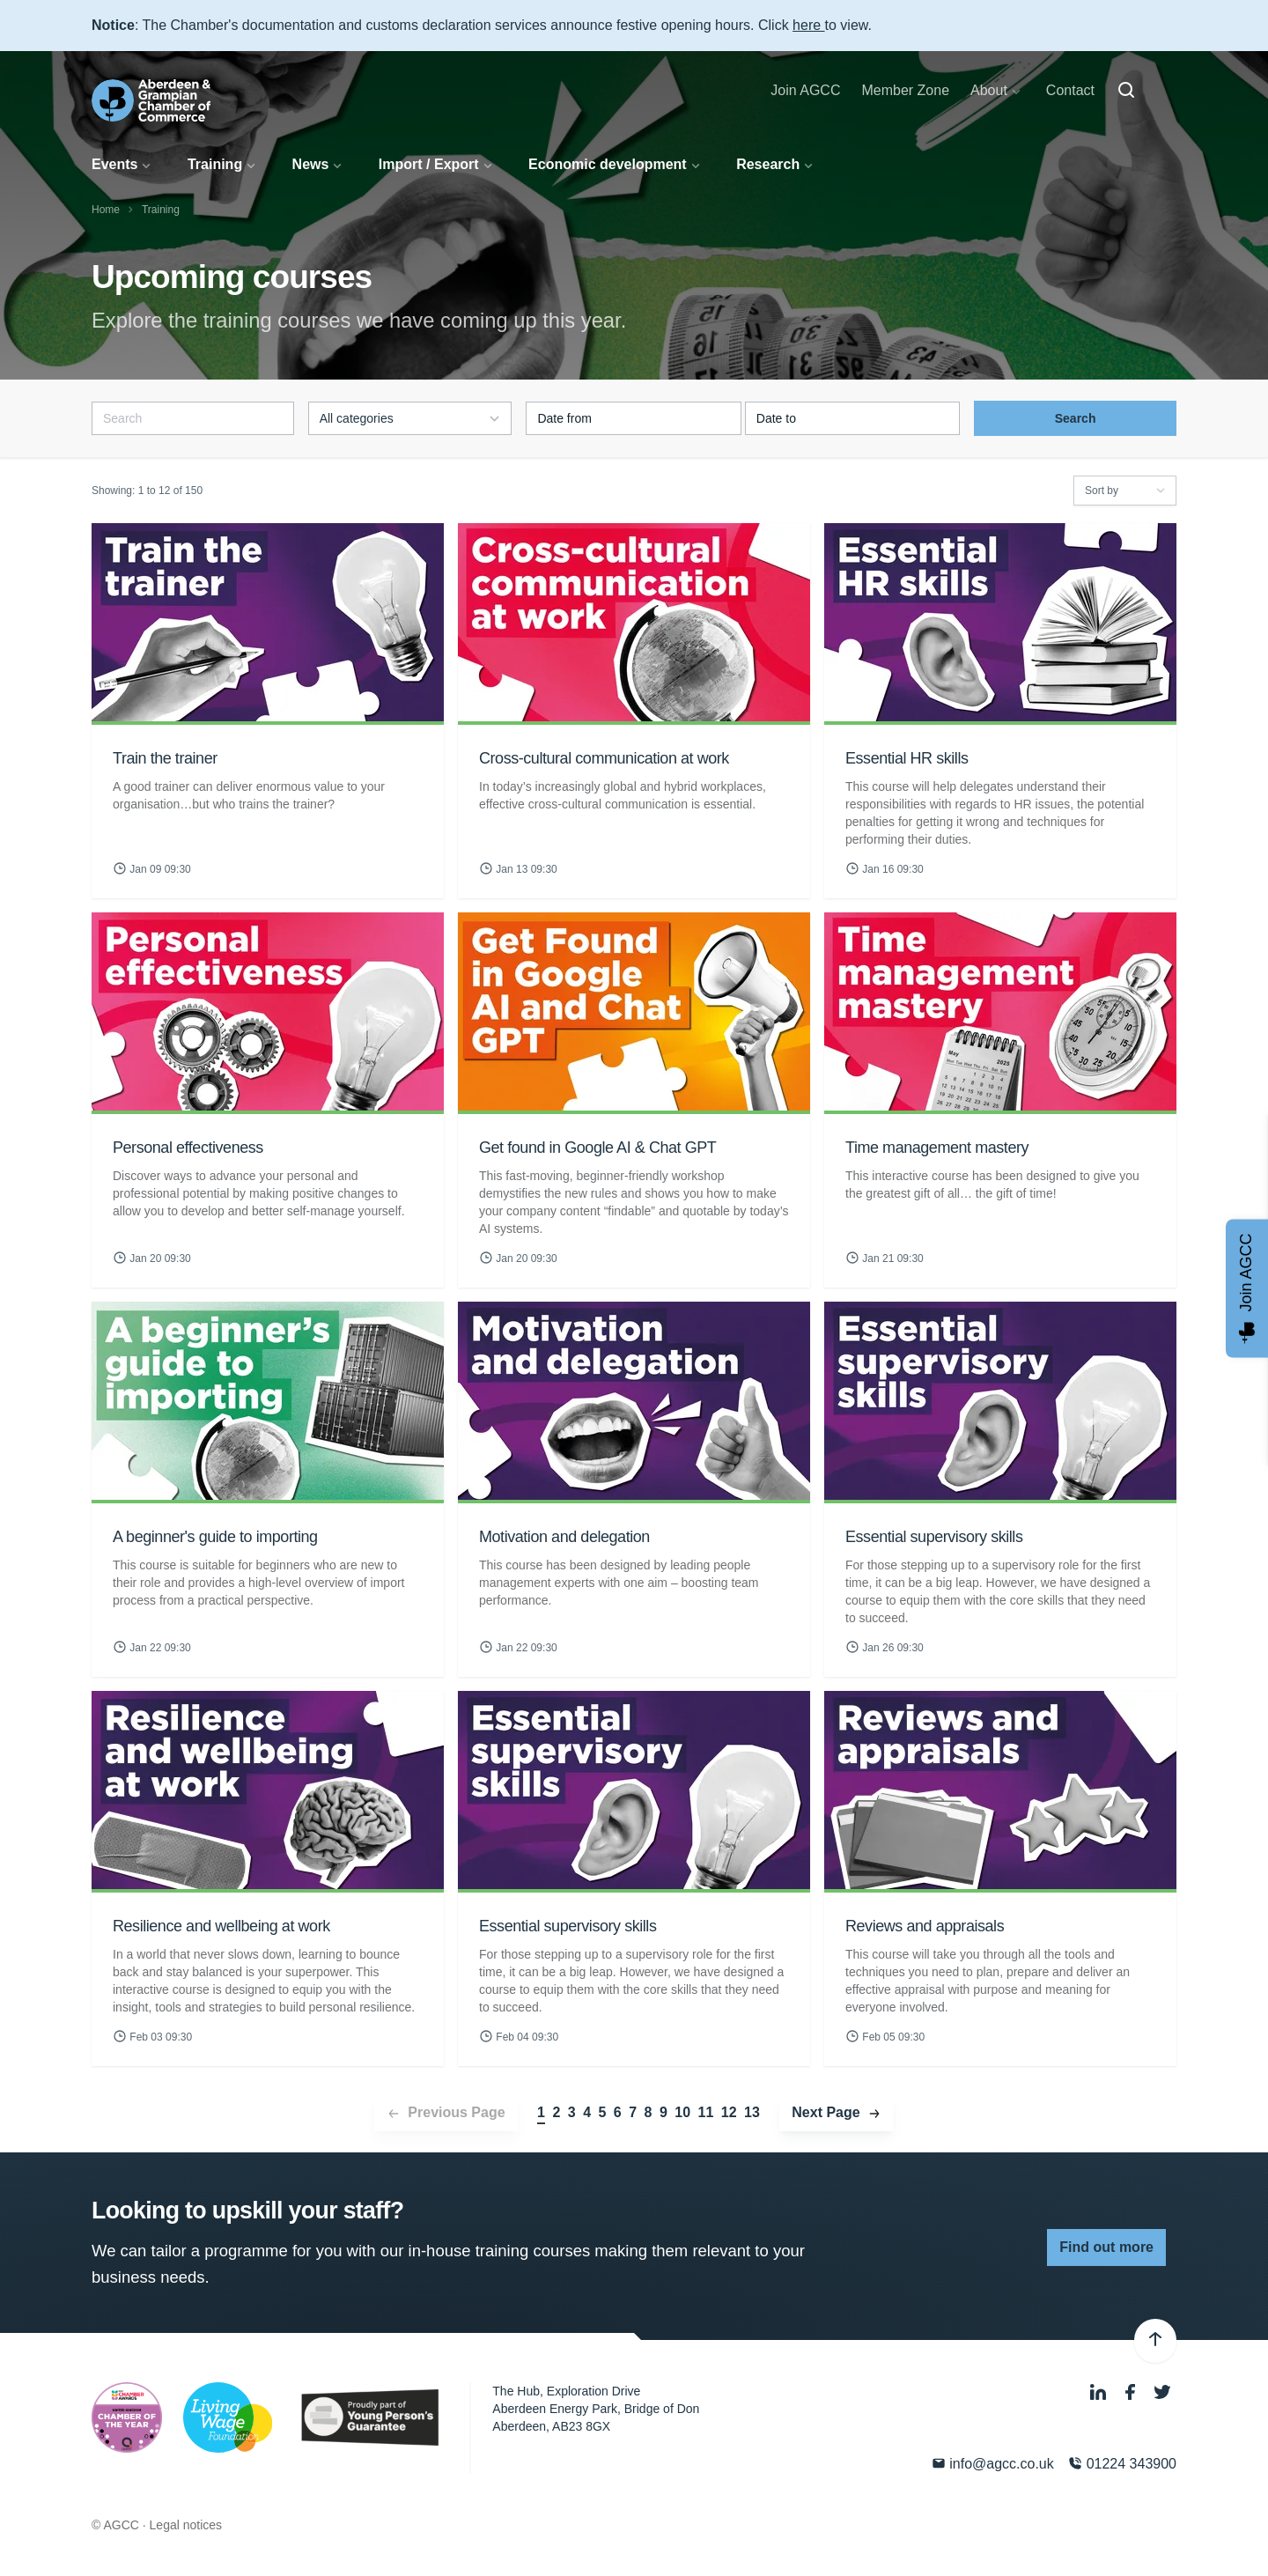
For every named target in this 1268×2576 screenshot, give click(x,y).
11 (706, 2112)
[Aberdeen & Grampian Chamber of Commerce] (151, 100)
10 (682, 2112)
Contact (1070, 90)
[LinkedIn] (1099, 2393)
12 (729, 2112)
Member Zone (905, 90)
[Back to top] (1155, 2341)
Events (114, 164)
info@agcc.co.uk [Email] (993, 2463)
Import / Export (429, 164)
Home (106, 209)
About (988, 90)
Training (215, 164)
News (310, 164)
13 (752, 2112)
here (808, 25)
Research (768, 164)
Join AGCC (805, 90)
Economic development (607, 164)
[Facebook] (1132, 2393)
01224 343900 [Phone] (1122, 2463)
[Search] (1126, 90)
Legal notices (186, 2525)
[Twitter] (1162, 2393)
